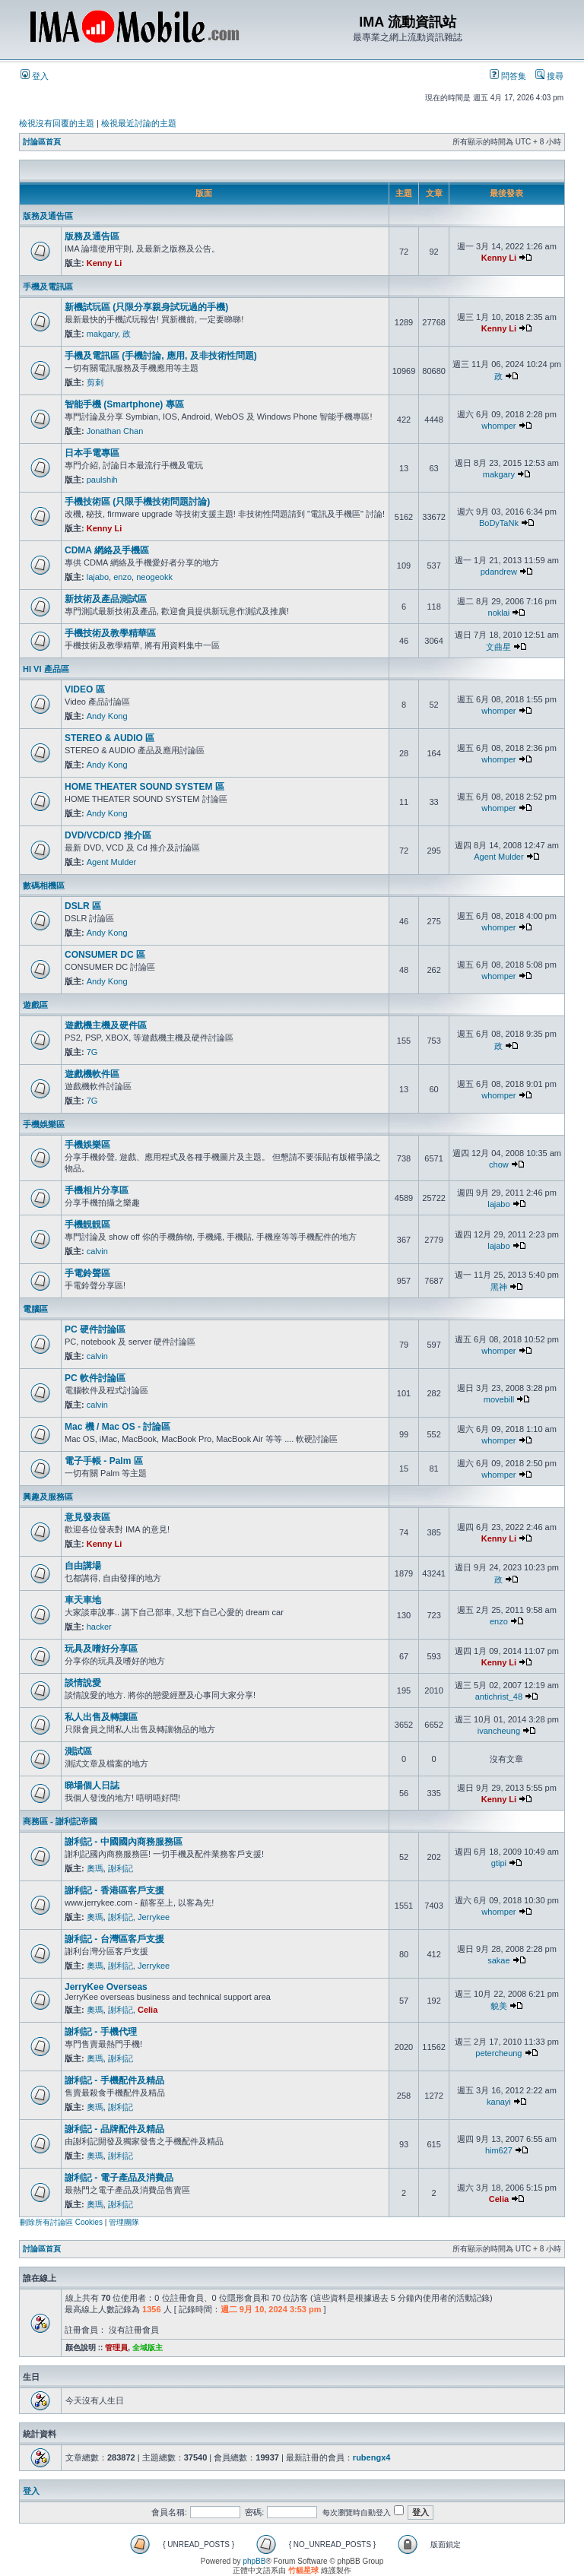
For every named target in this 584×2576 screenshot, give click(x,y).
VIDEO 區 (85, 689)
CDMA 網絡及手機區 (107, 550)
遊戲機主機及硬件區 (106, 1025)
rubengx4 (372, 2457)
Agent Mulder (111, 862)
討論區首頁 (42, 142)
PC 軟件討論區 (95, 1378)
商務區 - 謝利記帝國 (60, 1821)
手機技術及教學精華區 (110, 633)
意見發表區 (87, 1517)
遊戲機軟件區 (92, 1074)
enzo (122, 576)
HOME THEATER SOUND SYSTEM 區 (144, 786)
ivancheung (499, 1730)
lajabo (98, 576)
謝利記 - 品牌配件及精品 (114, 2129)
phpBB (254, 2561)
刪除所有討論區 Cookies (61, 2222)
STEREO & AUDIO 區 (109, 738)
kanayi (499, 2101)
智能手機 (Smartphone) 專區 (124, 404)
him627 (499, 2150)
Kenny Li (104, 263)
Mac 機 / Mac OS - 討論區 (117, 1426)
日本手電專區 (92, 453)
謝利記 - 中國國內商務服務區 (123, 1841)
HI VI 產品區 (46, 668)
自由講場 (83, 1565)
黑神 (498, 1286)
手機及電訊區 (48, 286)
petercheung (498, 2053)
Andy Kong (107, 716)
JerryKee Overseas (106, 1987)
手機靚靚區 (87, 1224)
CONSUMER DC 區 (105, 954)
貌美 (498, 2005)
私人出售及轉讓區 (101, 1717)
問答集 (508, 76)
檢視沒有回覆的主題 (56, 123)
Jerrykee (154, 1917)
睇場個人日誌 (92, 1785)
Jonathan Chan (115, 431)
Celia (147, 2009)
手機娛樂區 (44, 1124)
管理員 (116, 2347)
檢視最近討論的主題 (138, 123)
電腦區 (35, 1308)
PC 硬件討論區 (95, 1329)
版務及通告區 (48, 215)
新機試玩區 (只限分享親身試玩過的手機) (146, 307)
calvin (97, 1251)
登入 (35, 76)
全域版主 (147, 2347)
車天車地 (83, 1600)
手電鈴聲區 (87, 1273)
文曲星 (498, 646)
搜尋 (549, 76)
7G (92, 1052)
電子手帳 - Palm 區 (104, 1461)
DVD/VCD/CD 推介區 (108, 835)
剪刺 (95, 382)
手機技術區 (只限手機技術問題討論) (137, 501)
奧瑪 (95, 1868)
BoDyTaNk (499, 523)
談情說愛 (83, 1683)
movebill (499, 1399)
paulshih (102, 479)
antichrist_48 (498, 1696)
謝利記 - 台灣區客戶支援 (114, 1939)
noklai (499, 612)
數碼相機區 (44, 885)
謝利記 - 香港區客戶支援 (114, 1890)
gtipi (498, 1863)
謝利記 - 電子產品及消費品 (119, 2177)
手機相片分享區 (97, 1190)
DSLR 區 (83, 906)
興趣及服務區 (48, 1496)
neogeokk (154, 576)
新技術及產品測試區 (106, 599)
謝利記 (120, 1868)
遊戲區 (35, 1004)
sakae (498, 1960)
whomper (498, 425)
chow (499, 1164)
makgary (102, 333)
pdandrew (499, 571)
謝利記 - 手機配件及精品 (114, 2080)
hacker (99, 1626)
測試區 (78, 1751)
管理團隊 (124, 2222)
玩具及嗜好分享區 (101, 1648)
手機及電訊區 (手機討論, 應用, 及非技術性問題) (161, 355)
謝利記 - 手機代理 (101, 2031)
